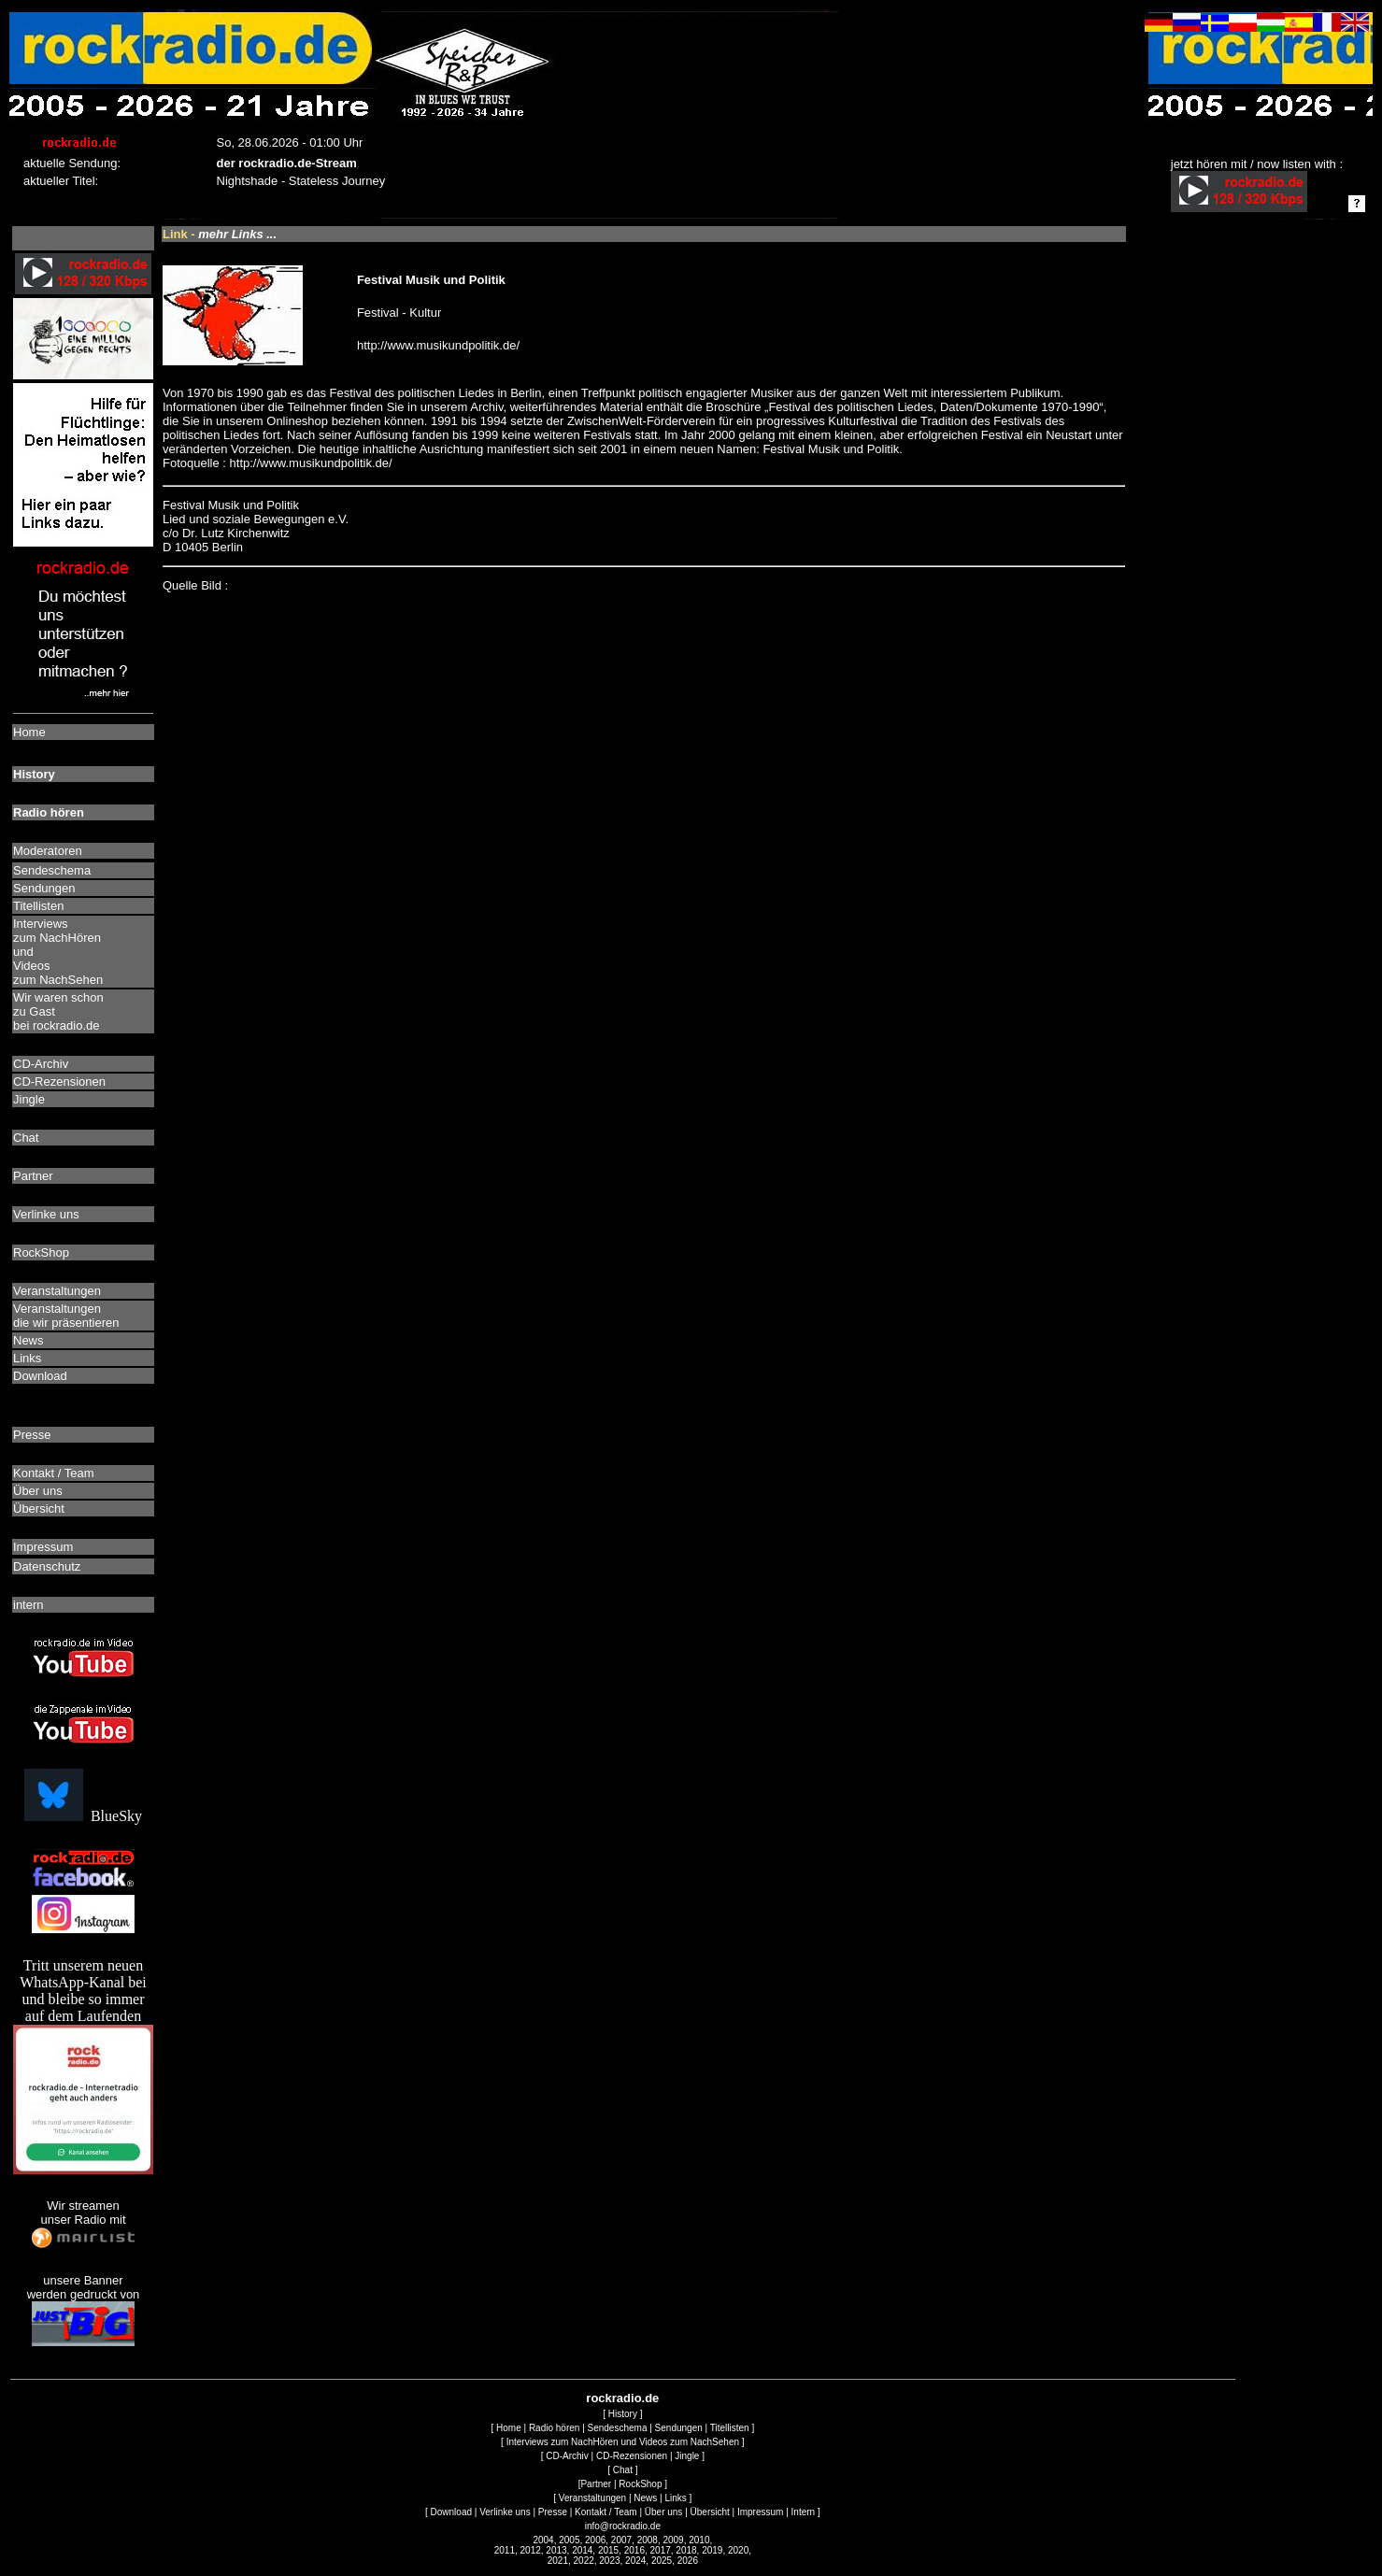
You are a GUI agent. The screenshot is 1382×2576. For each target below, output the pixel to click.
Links (675, 2498)
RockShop (640, 2484)
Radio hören (554, 2428)
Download (451, 2512)
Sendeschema (618, 2428)
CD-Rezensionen (631, 2456)
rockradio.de (622, 2398)
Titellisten (729, 2428)
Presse (552, 2512)
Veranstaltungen (592, 2498)
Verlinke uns (504, 2512)
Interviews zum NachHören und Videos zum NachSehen (622, 2442)
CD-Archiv (567, 2456)
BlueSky (83, 1816)
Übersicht (710, 2512)
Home (508, 2428)
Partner (595, 2484)
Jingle (687, 2456)
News (645, 2498)
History (622, 2414)
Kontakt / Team (606, 2512)
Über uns (664, 2512)
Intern (803, 2512)
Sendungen (679, 2428)
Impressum (760, 2512)
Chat (623, 2470)
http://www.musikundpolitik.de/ (438, 345)
